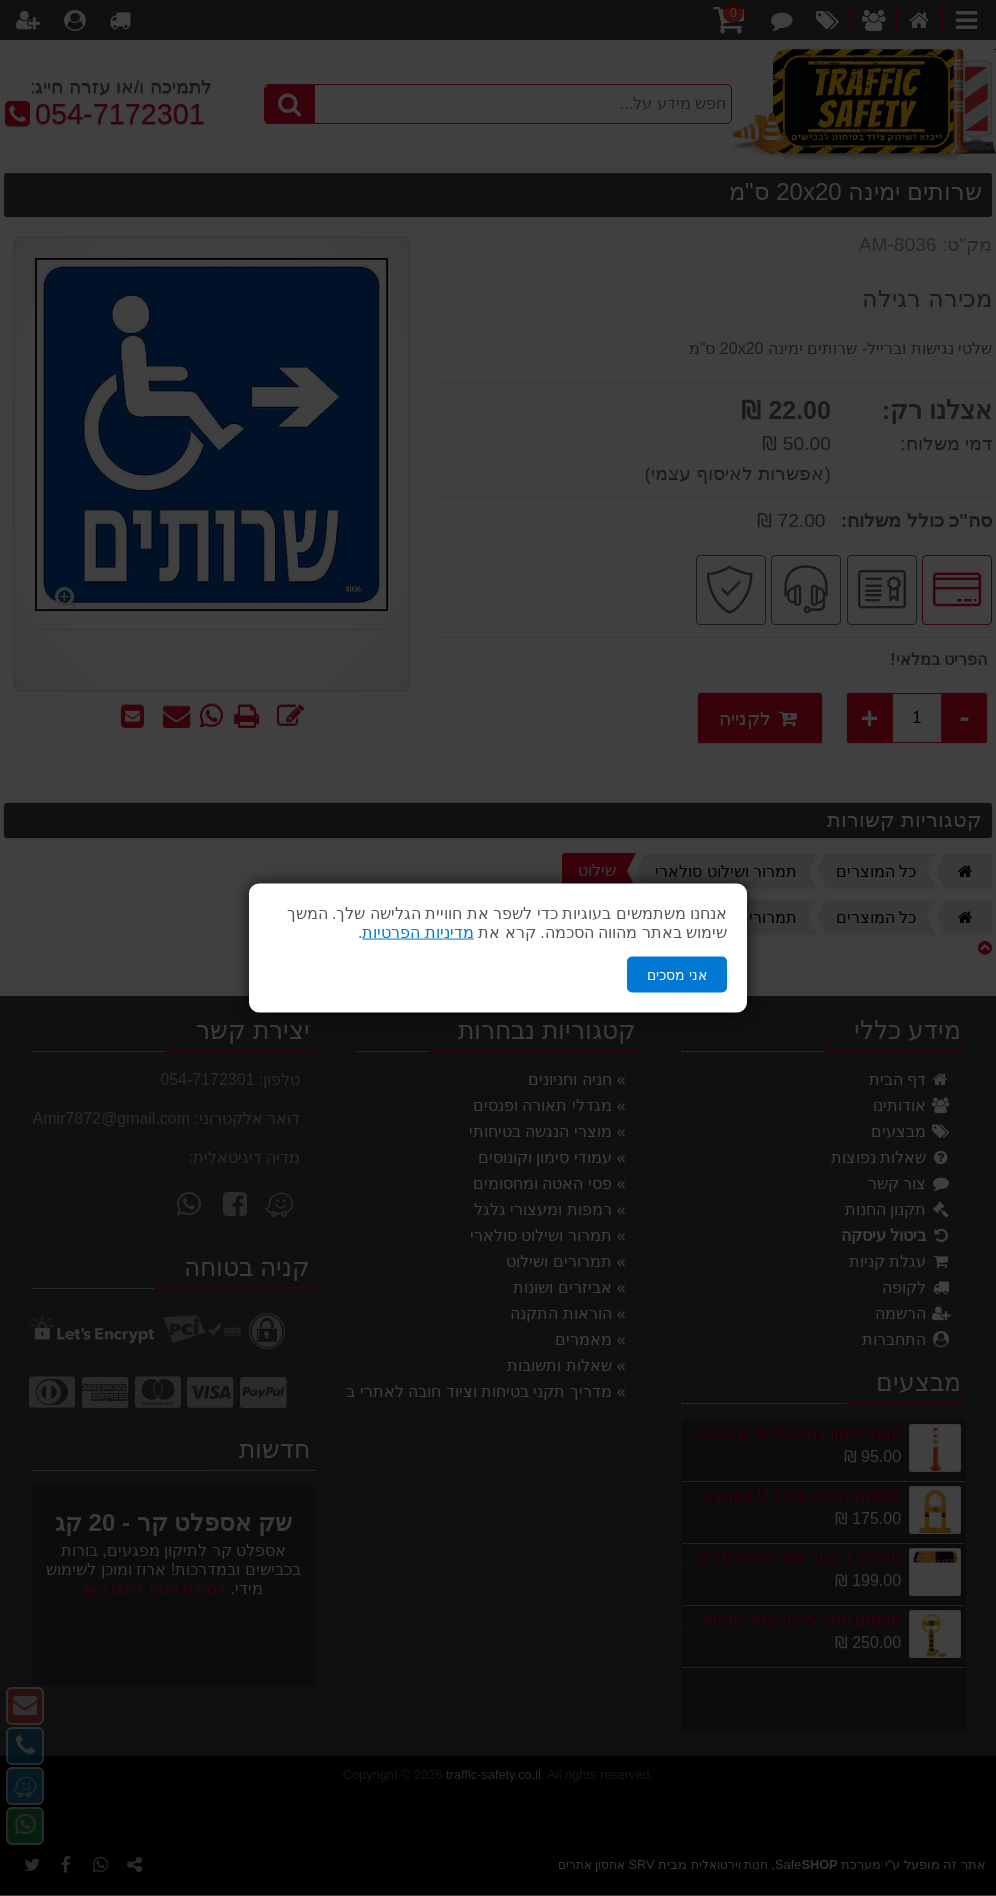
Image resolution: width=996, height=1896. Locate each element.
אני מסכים (677, 974)
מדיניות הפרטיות (417, 931)
